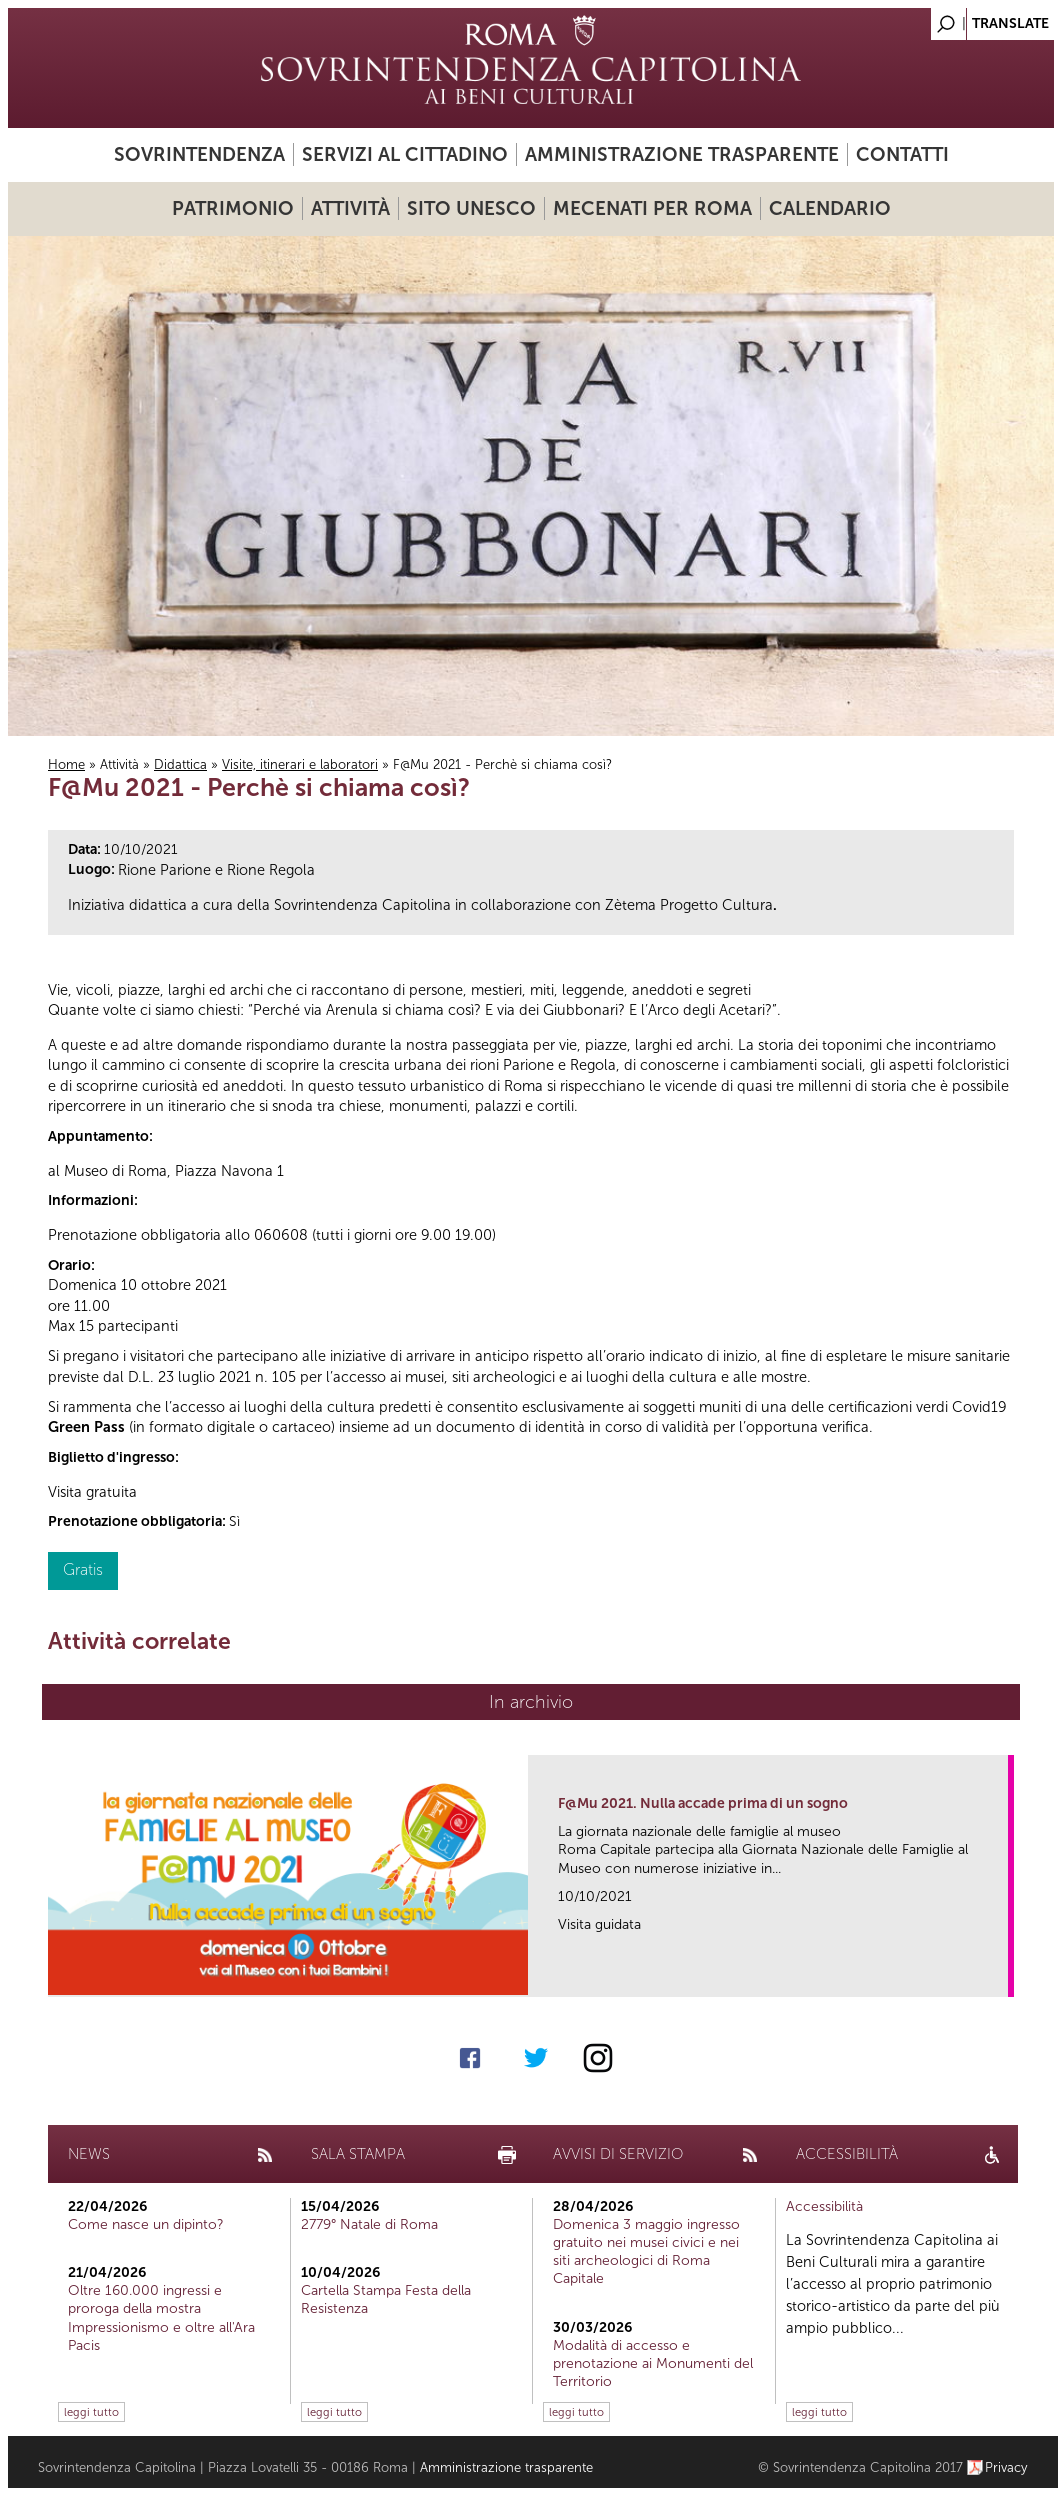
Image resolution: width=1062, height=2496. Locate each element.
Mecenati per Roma (652, 208)
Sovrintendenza (199, 154)
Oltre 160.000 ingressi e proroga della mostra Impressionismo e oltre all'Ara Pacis (161, 2318)
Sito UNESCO (471, 208)
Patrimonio (233, 208)
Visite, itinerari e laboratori (300, 764)
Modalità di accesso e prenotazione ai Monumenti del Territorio (653, 2363)
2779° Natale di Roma (369, 2224)
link (999, 1975)
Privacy (1006, 2467)
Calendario (830, 208)
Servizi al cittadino (405, 154)
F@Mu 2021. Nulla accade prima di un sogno (703, 1803)
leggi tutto (91, 2412)
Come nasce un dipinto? (146, 2224)
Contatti (902, 154)
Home (66, 764)
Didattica (180, 764)
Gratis (83, 1569)
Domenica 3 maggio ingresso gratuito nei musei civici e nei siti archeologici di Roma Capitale (646, 2252)
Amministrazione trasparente (682, 154)
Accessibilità (824, 2206)
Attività (350, 208)
